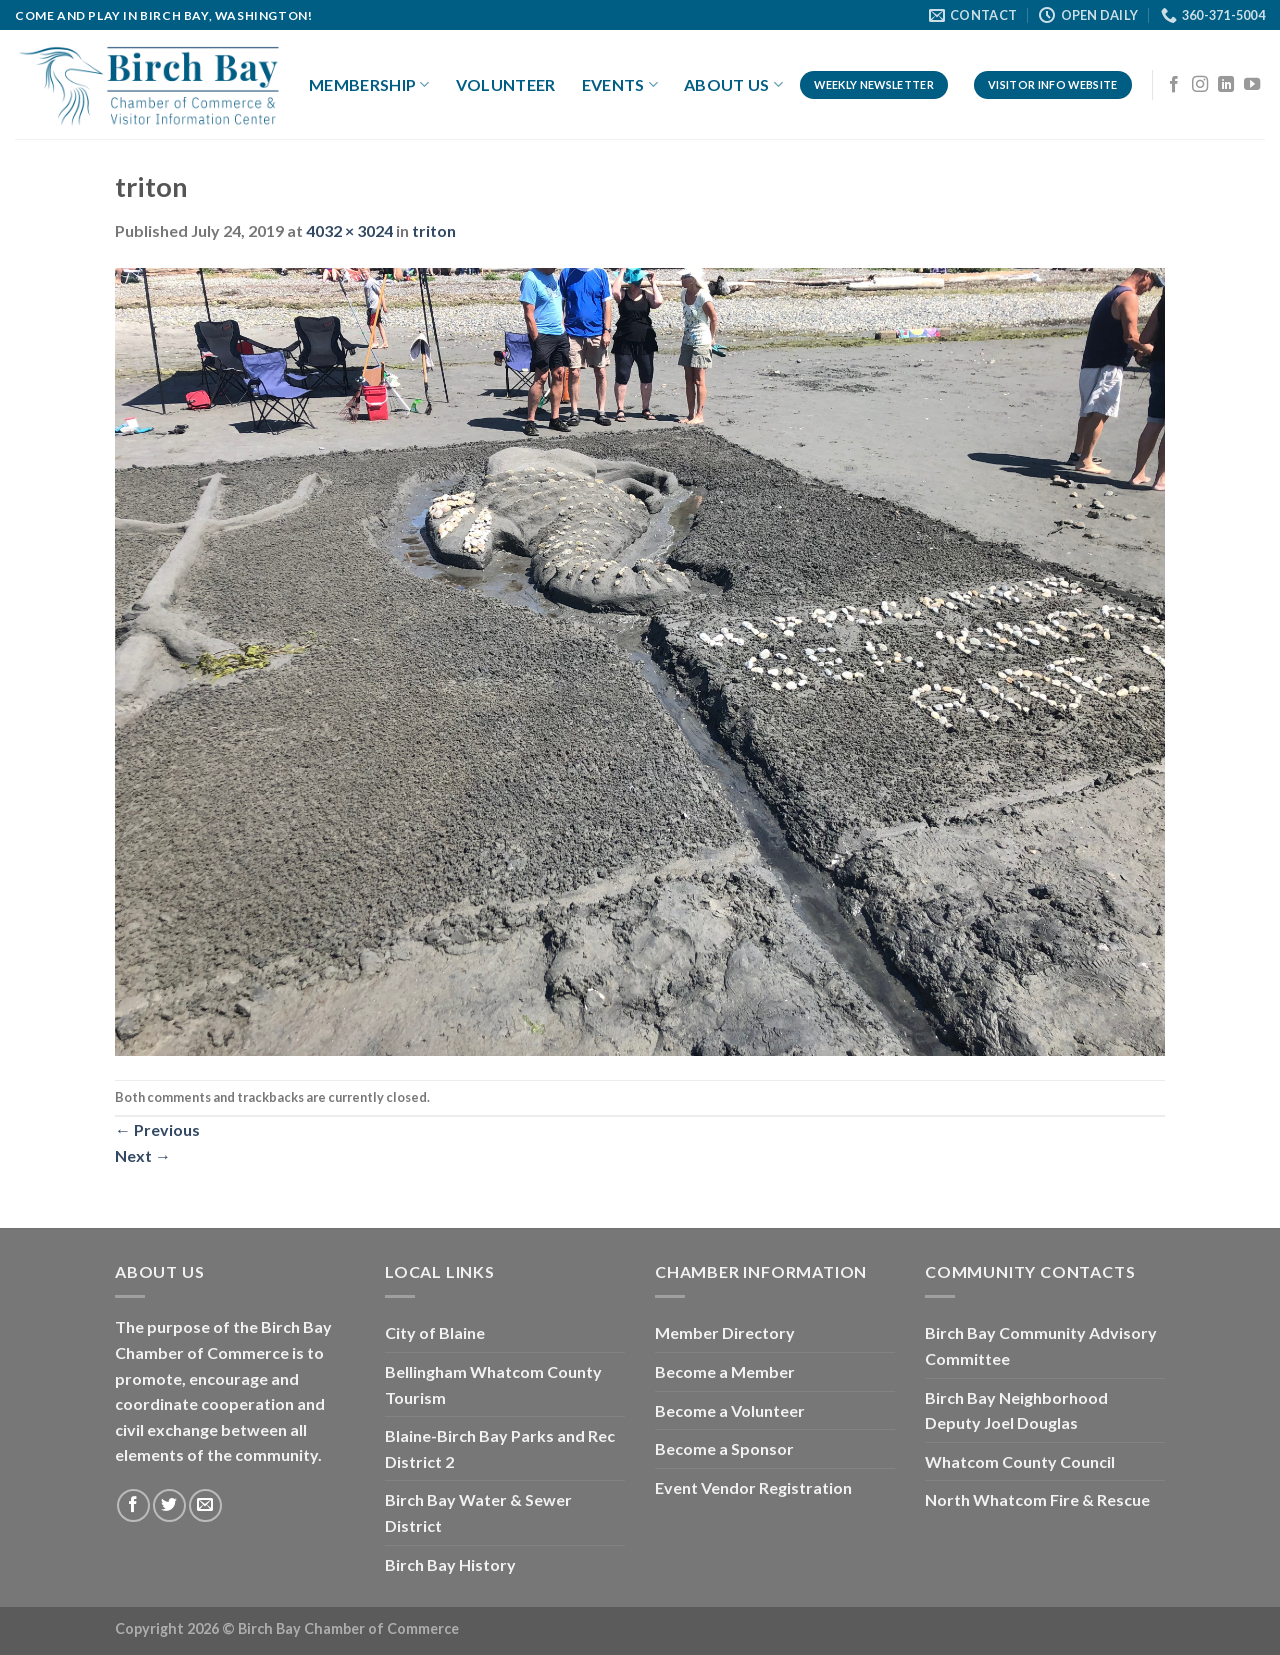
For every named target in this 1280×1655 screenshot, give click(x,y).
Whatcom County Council (1020, 1461)
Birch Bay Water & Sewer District (478, 1512)
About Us (733, 85)
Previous (157, 1129)
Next (143, 1155)
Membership (369, 85)
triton (434, 230)
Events (620, 85)
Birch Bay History (450, 1564)
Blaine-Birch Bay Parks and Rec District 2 (500, 1448)
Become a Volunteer (730, 1410)
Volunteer (506, 84)
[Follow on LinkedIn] (1226, 85)
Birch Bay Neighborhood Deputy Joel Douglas (1016, 1410)
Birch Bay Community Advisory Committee (1041, 1345)
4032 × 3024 (349, 230)
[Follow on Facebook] (1174, 85)
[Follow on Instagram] (1200, 85)
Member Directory (725, 1332)
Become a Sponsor (724, 1448)
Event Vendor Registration (753, 1487)
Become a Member (725, 1371)
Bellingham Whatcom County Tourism (493, 1384)
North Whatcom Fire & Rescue (1037, 1499)
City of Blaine (435, 1332)
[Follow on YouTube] (1252, 85)
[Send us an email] (205, 1505)
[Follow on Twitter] (169, 1505)
